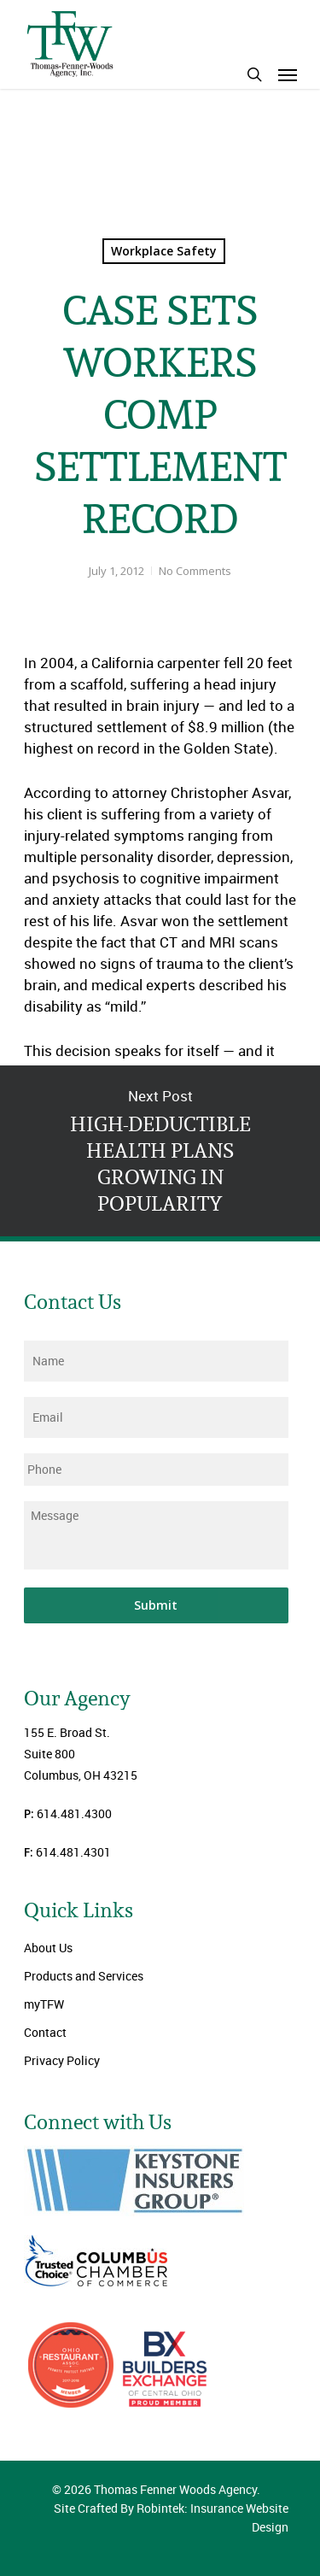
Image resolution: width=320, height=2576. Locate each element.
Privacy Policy (62, 2060)
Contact (45, 2032)
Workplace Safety (164, 251)
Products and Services (83, 1976)
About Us (48, 1947)
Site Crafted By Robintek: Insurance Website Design (171, 2517)
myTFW (44, 2004)
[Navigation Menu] (287, 74)
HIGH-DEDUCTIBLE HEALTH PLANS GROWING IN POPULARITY (160, 1150)
